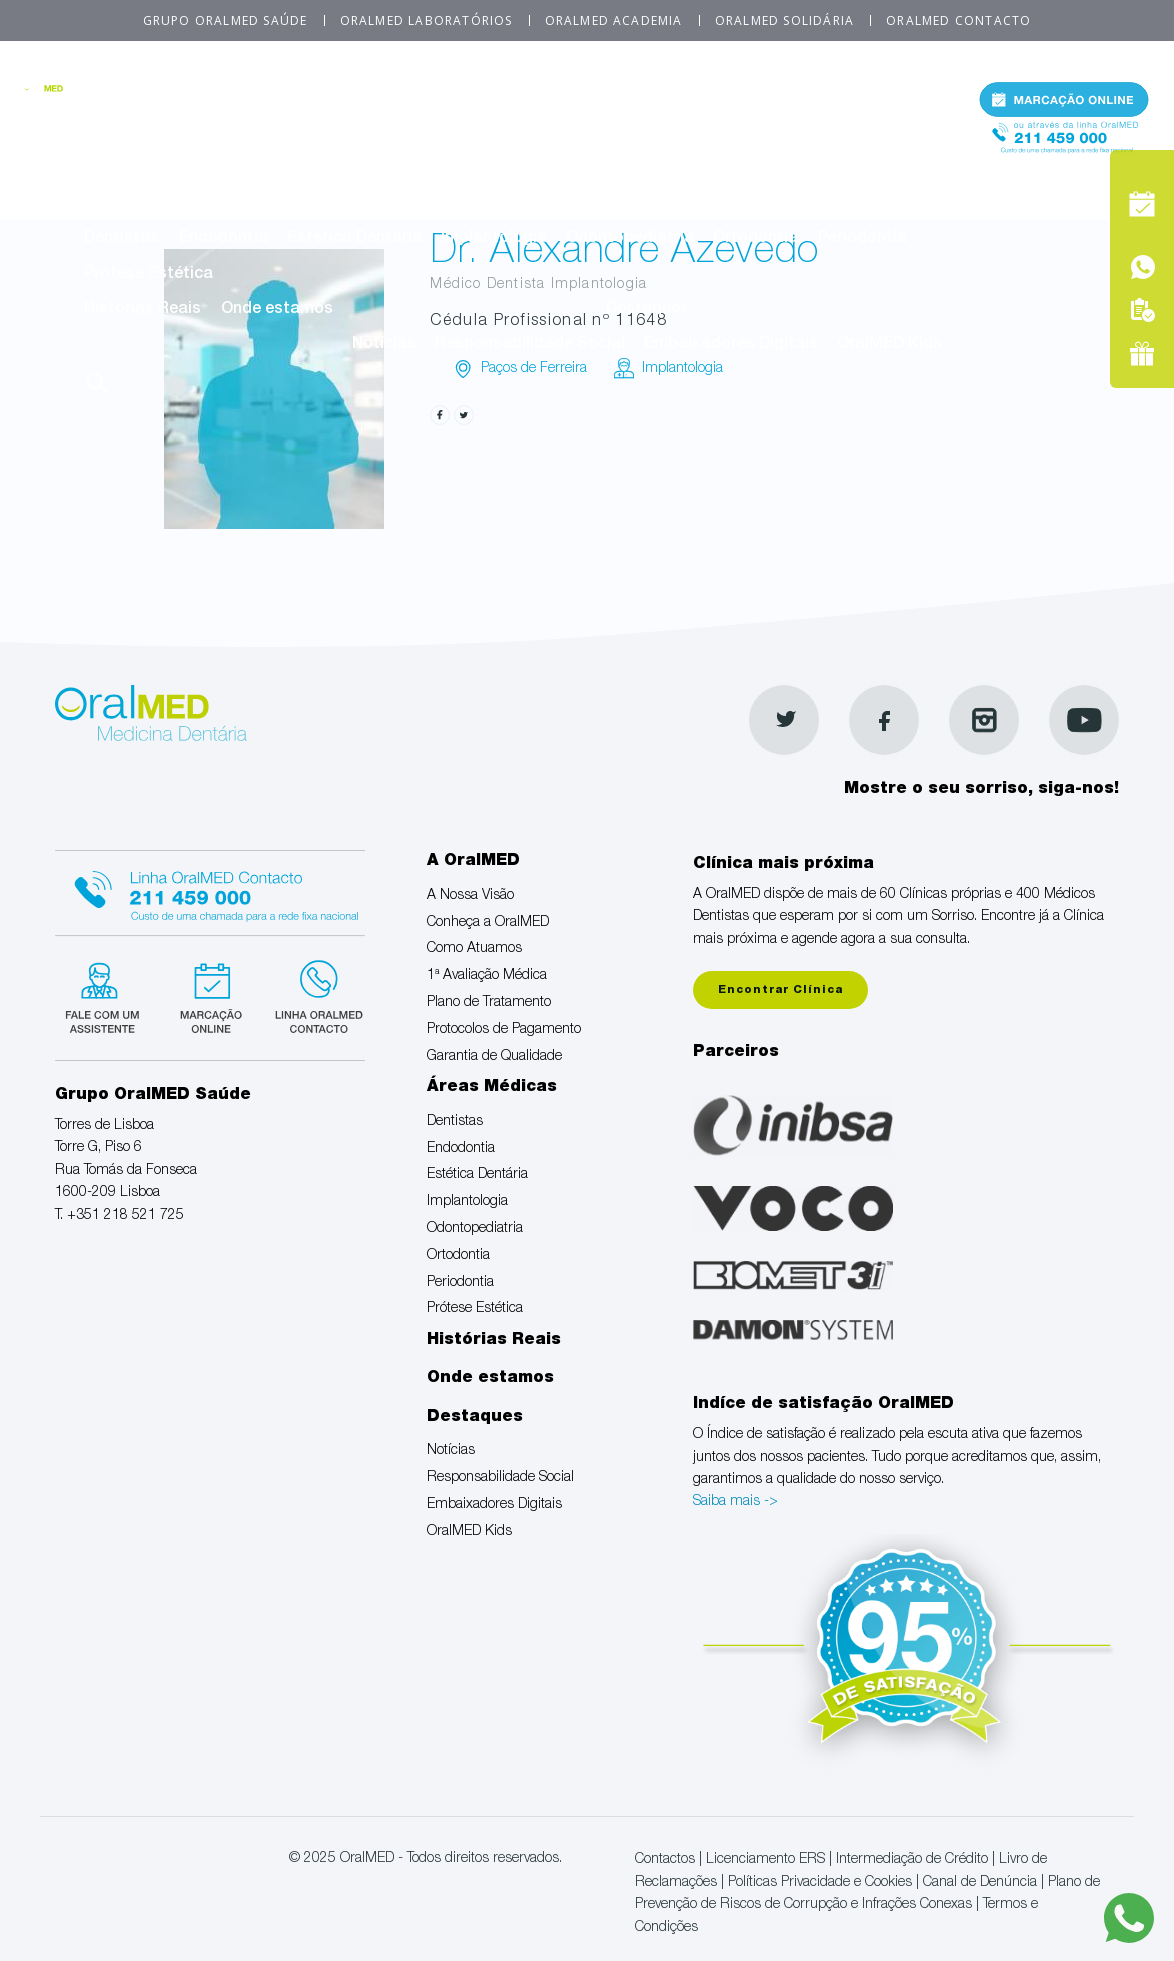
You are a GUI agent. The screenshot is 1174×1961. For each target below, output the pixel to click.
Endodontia (223, 239)
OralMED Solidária (784, 20)
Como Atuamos (448, 134)
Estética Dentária (354, 239)
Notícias (384, 345)
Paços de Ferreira (534, 369)
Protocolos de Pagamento (184, 169)
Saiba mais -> (735, 1502)
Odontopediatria (630, 239)
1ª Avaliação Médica (605, 134)
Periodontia (862, 239)
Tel (1064, 148)
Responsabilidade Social (530, 345)
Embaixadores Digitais (731, 345)
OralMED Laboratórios (426, 20)
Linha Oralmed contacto (210, 890)
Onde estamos (277, 310)
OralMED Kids (889, 345)
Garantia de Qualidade (392, 169)
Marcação (1064, 104)
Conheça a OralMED (292, 134)
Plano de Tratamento (784, 134)
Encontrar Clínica (780, 990)
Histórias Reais (142, 310)
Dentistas (121, 239)
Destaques (647, 310)
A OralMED (524, 99)
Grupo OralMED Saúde (225, 20)
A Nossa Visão (139, 134)
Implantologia (494, 239)
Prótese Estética (148, 275)
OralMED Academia (614, 20)
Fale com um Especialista (106, 995)
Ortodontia (755, 239)
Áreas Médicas (524, 204)
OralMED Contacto (958, 20)
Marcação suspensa (209, 995)
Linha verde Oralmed (312, 995)
